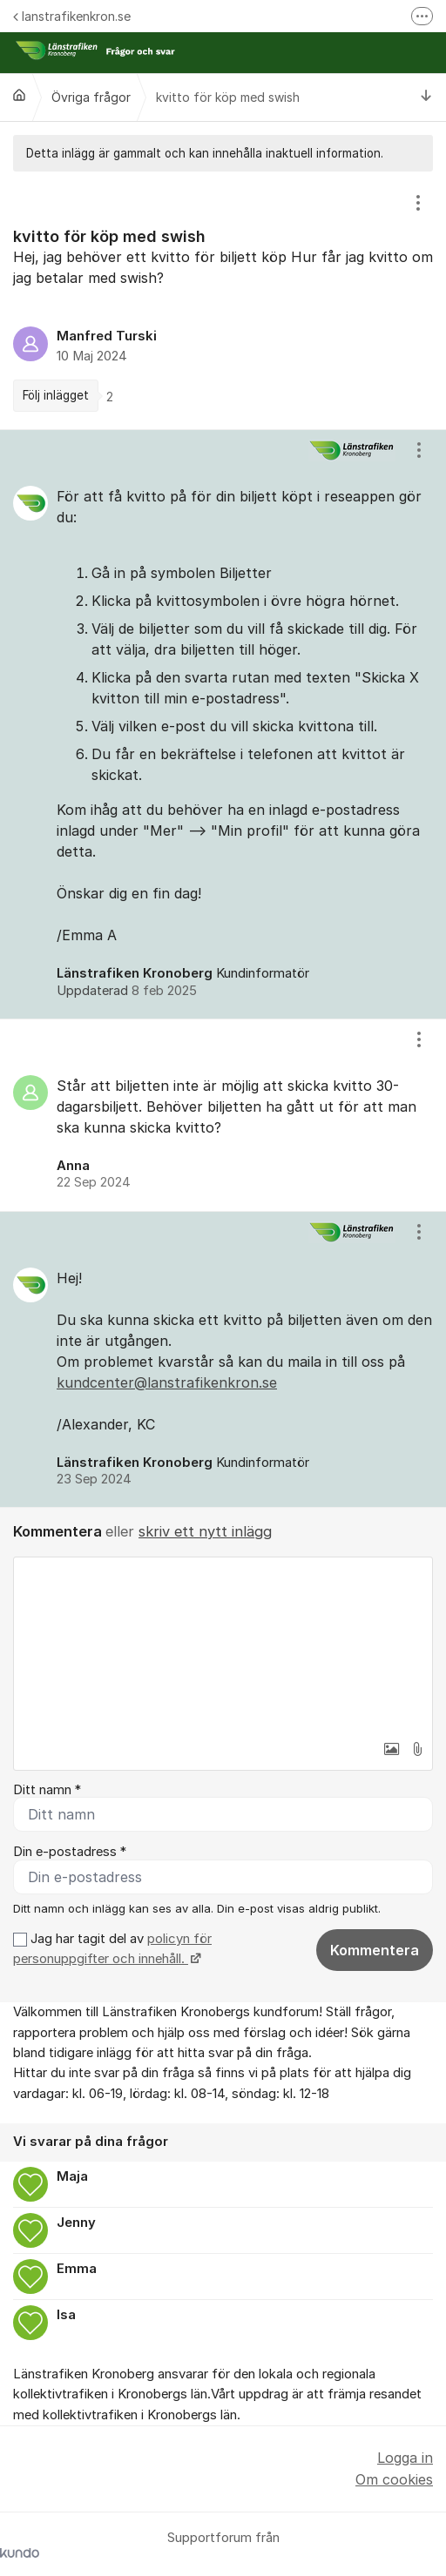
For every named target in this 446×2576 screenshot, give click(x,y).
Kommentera (374, 1950)
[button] (391, 1749)
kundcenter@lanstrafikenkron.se (167, 1382)
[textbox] (223, 1644)
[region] (223, 300)
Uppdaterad (127, 991)
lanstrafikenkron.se (72, 16)
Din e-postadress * (69, 1852)
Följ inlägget (56, 395)
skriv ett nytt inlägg (205, 1531)
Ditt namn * (47, 1790)
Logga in (405, 2457)
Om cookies (394, 2479)
